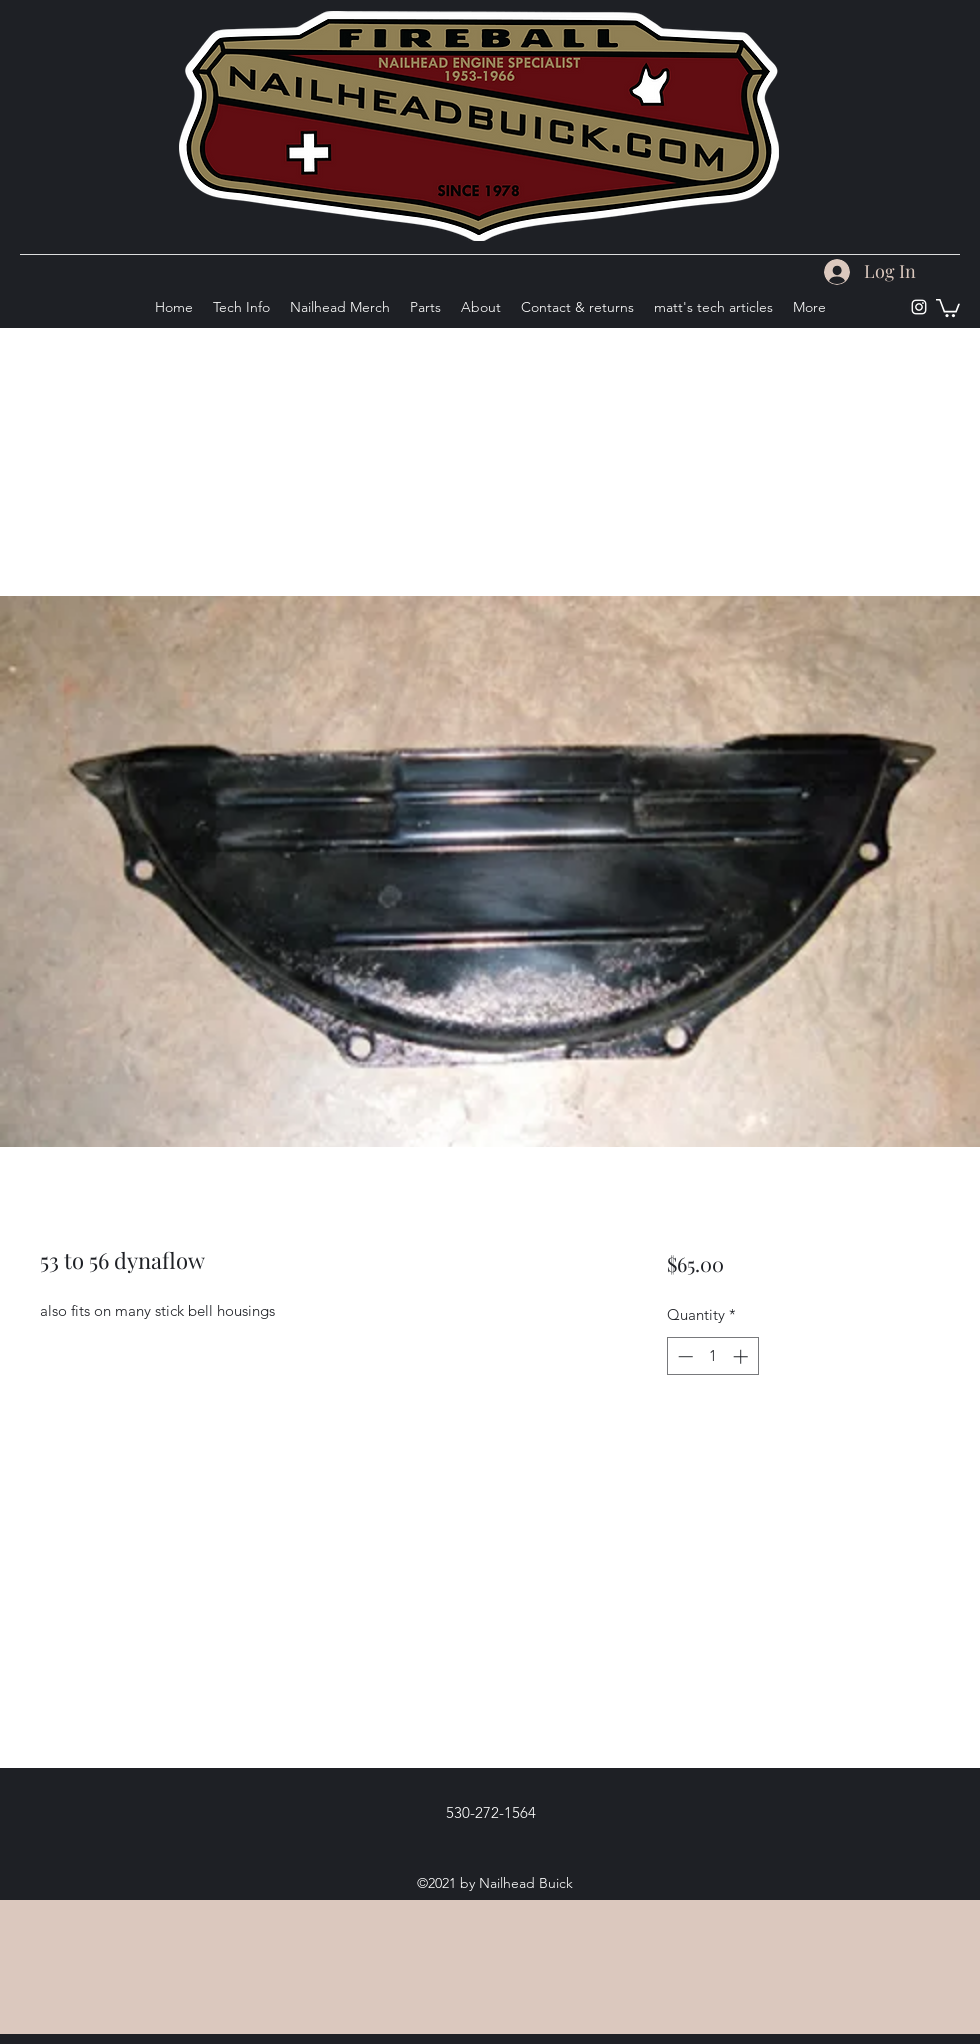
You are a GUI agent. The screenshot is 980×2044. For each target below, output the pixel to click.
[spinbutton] (712, 1356)
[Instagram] (919, 307)
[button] (948, 307)
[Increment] (742, 1356)
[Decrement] (683, 1356)
